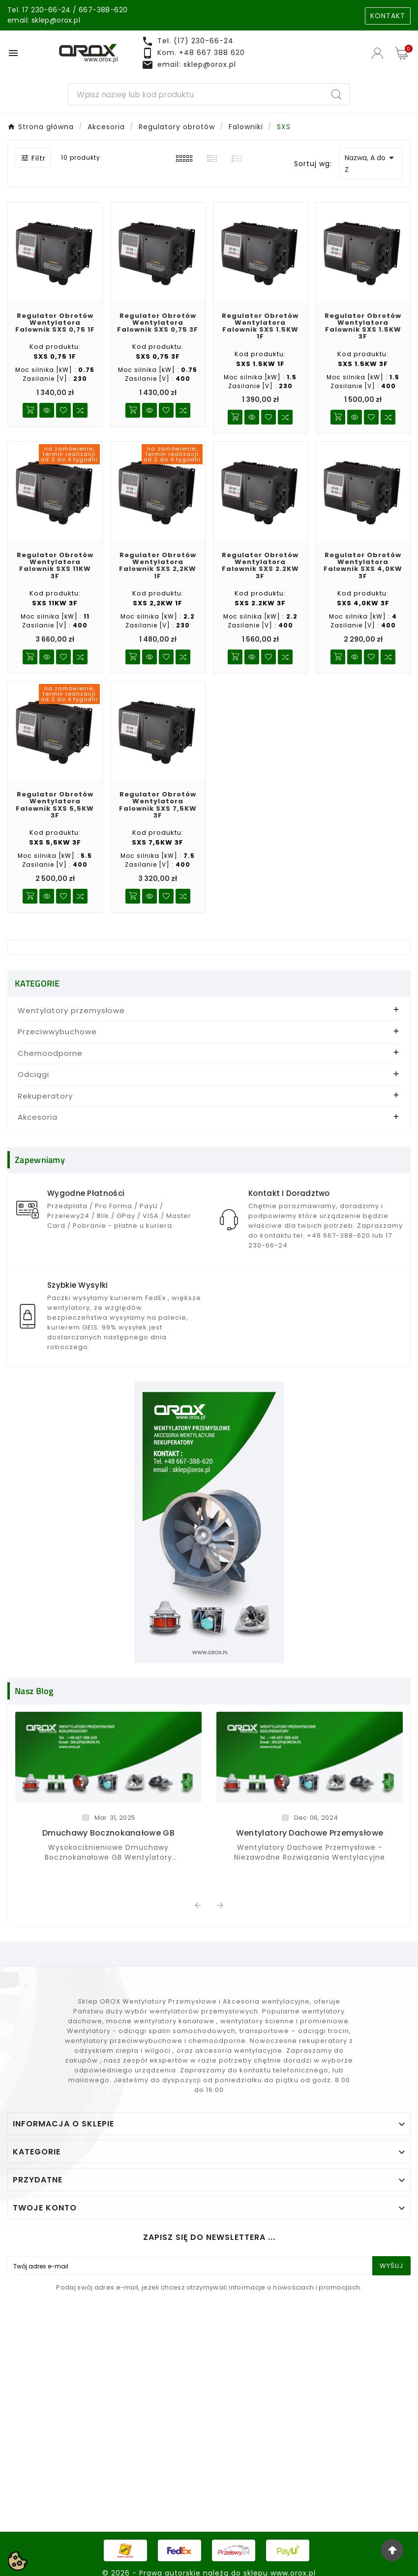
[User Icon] (379, 53)
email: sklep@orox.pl (43, 20)
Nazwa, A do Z (371, 163)
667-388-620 (103, 10)
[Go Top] (392, 2550)
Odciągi (33, 1074)
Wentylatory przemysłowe (71, 1010)
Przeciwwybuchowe (57, 1031)
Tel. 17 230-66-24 (39, 10)
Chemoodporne (50, 1053)
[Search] (196, 94)
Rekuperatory (45, 1096)
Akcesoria (38, 1117)
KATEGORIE (37, 983)
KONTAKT (387, 16)
